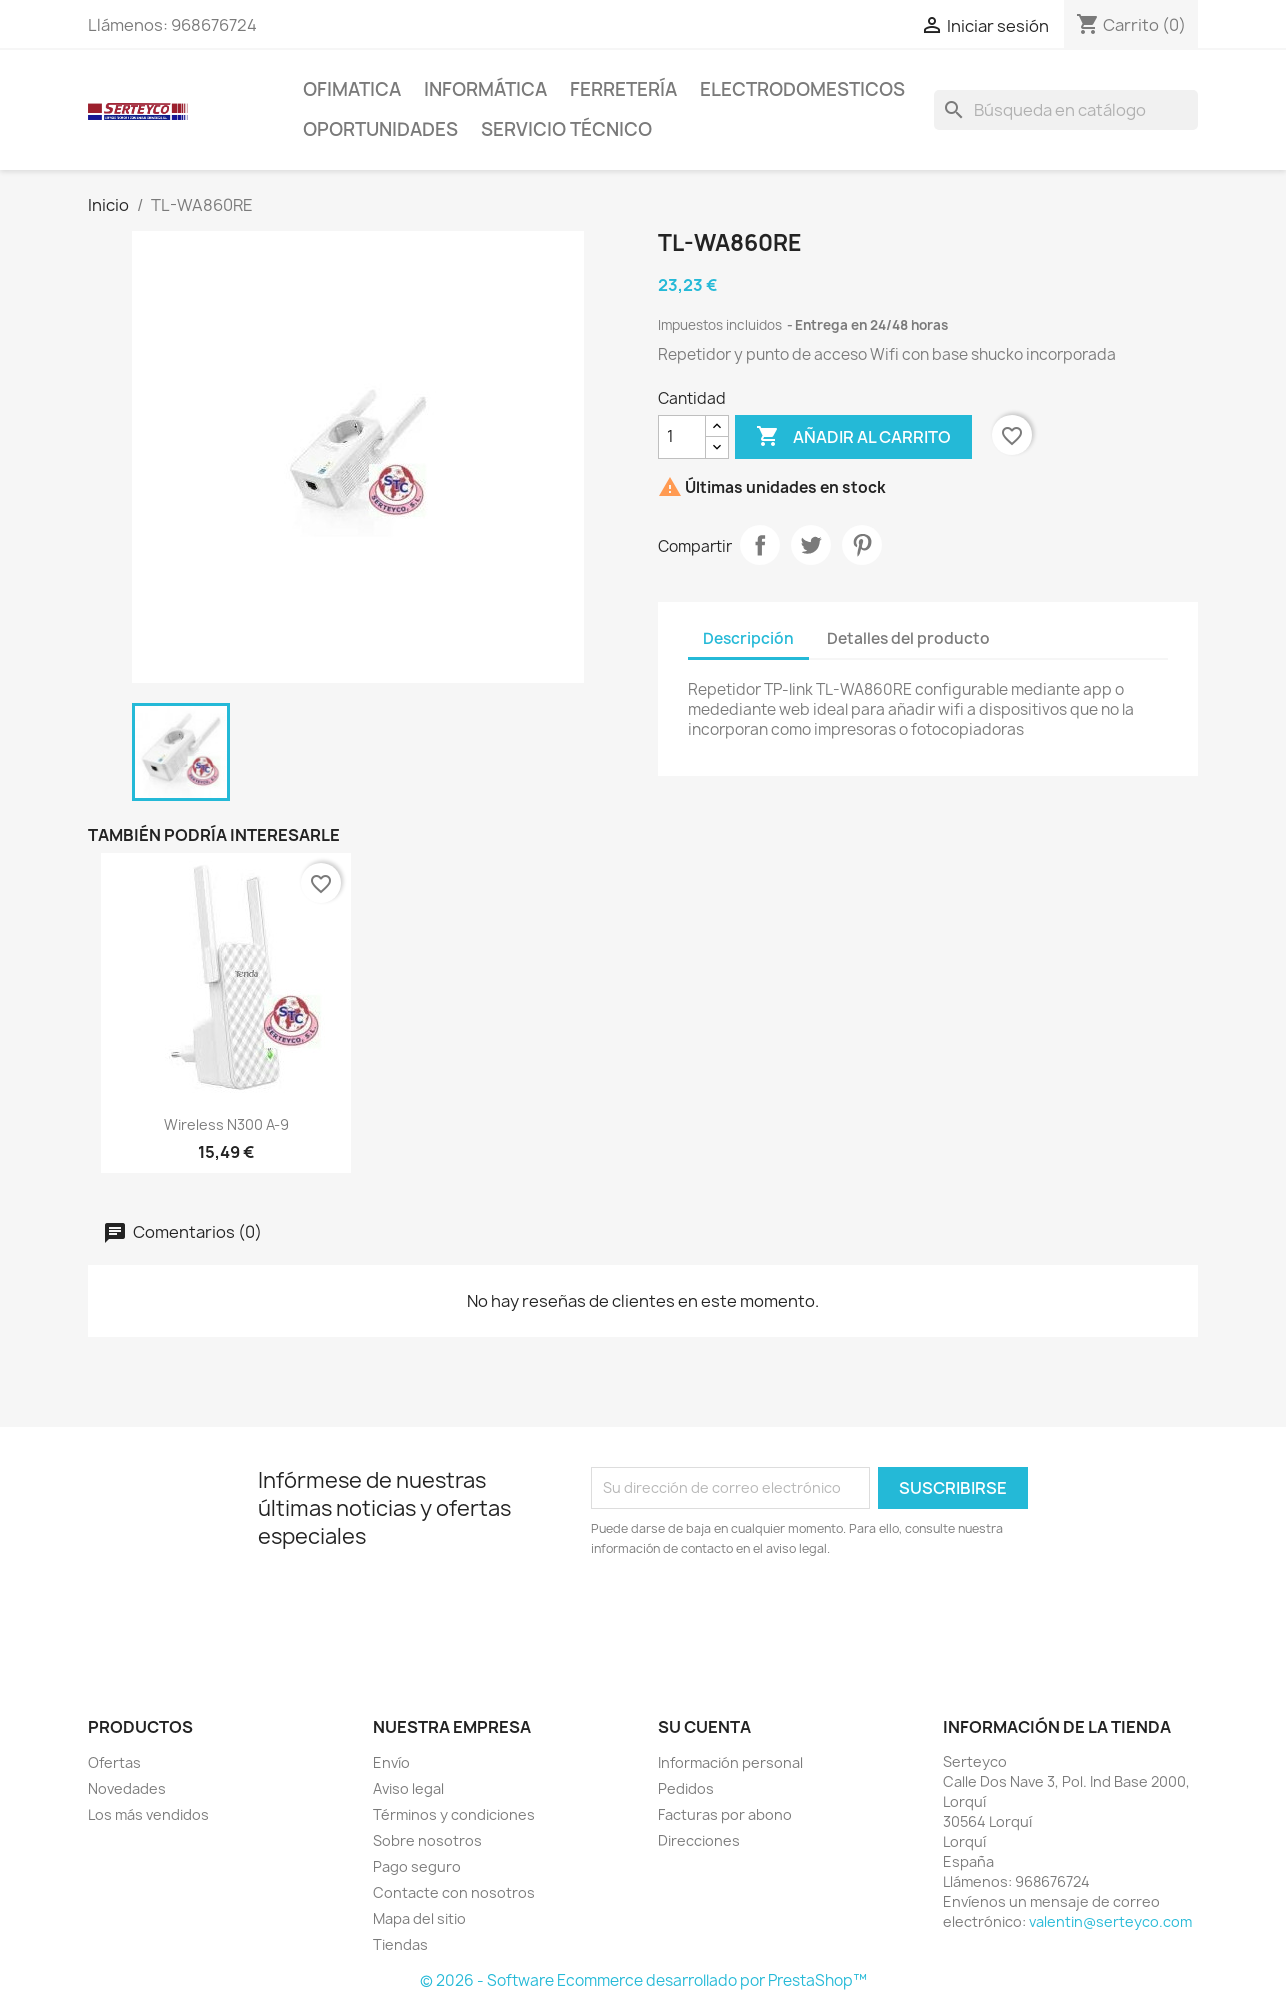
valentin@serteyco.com (1110, 1921)
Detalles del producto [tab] (908, 638)
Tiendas (400, 1944)
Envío (391, 1762)
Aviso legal (408, 1788)
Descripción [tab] (748, 638)
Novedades (127, 1788)
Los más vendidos (148, 1814)
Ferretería (623, 89)
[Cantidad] (682, 437)
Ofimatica (352, 89)
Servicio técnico (566, 129)
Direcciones (699, 1840)
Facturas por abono (725, 1814)
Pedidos (686, 1788)
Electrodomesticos (802, 89)
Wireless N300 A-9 (226, 1124)
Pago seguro (417, 1866)
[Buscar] (1066, 110)
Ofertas (114, 1762)
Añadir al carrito (853, 437)
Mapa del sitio (419, 1918)
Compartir (760, 545)
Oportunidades (380, 129)
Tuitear (811, 545)
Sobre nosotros (427, 1840)
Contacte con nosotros (454, 1892)
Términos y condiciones (454, 1814)
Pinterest (862, 545)
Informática (485, 89)
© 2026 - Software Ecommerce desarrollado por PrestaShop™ (643, 1980)
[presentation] (758, 1614)
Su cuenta (704, 1727)
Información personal (730, 1762)
